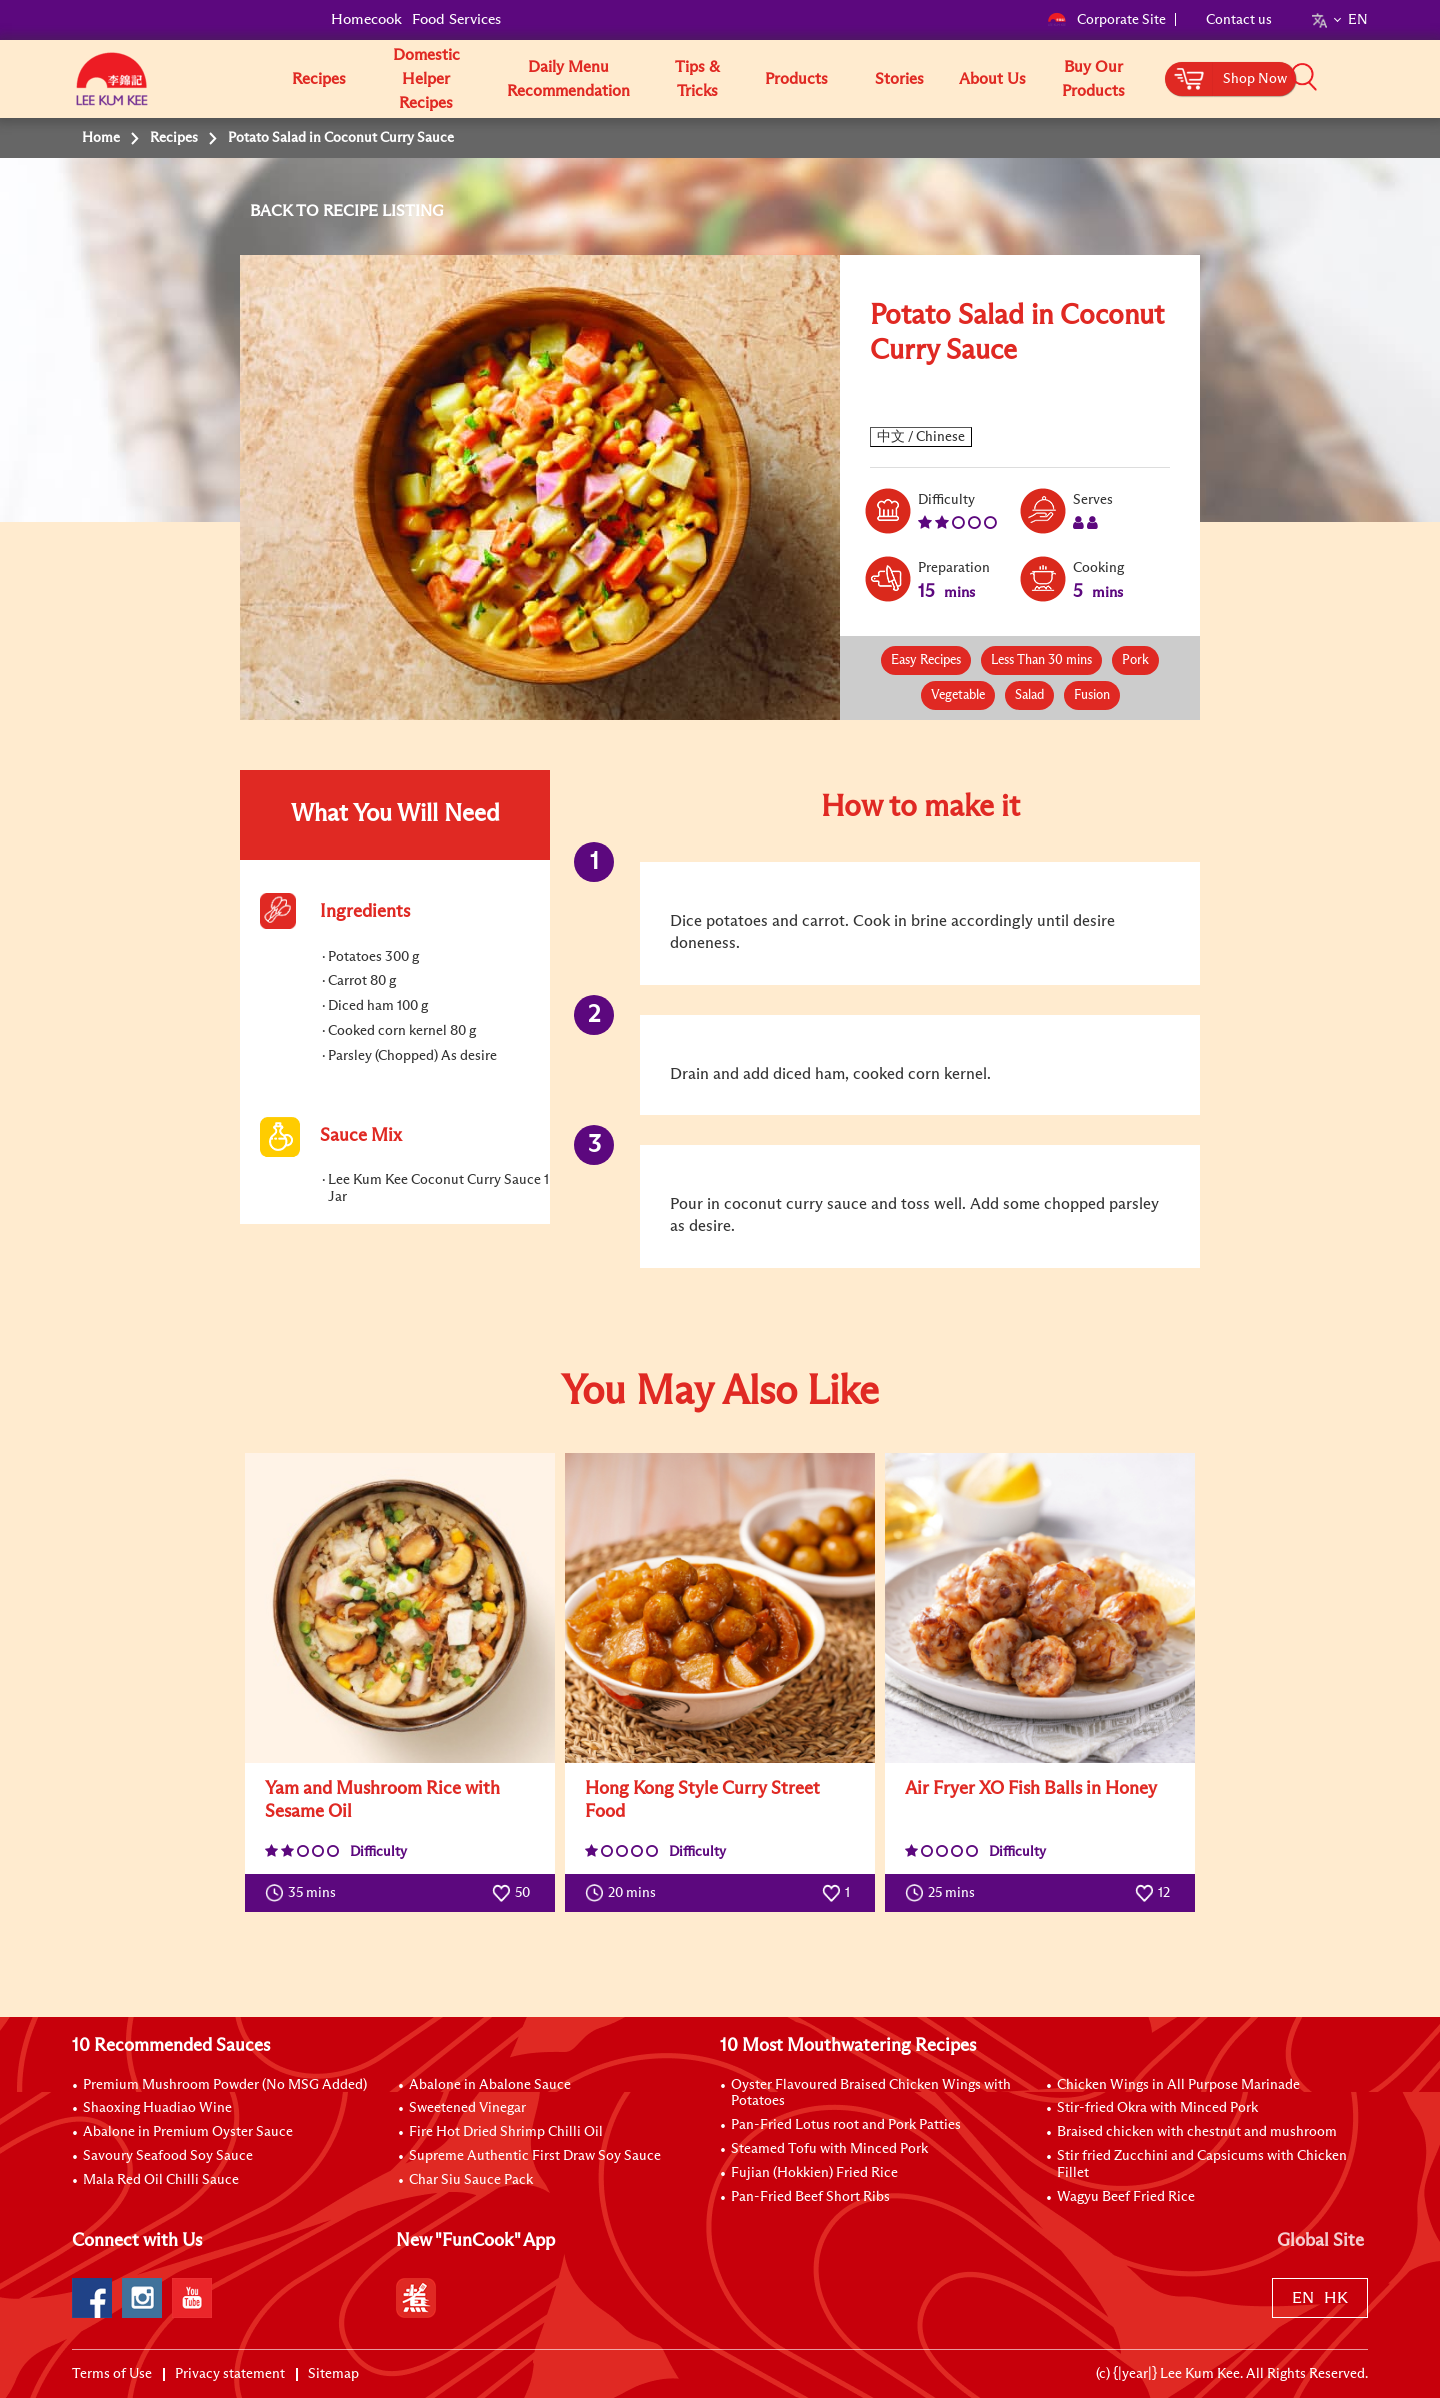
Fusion (1092, 695)
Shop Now (1255, 79)
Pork (1135, 660)
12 (1152, 1893)
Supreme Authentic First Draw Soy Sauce (535, 2156)
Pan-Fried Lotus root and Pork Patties (846, 2125)
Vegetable (958, 695)
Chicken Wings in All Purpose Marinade (1178, 2085)
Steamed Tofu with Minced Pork (829, 2149)
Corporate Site (1106, 20)
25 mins (944, 1893)
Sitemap (333, 2374)
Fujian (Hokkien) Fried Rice (814, 2173)
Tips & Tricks (697, 79)
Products (796, 79)
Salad (1029, 695)
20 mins (625, 1893)
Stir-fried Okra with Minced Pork (1157, 2108)
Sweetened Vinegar (467, 2108)
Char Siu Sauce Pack (471, 2180)
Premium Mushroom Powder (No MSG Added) (225, 2085)
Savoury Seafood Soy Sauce (168, 2156)
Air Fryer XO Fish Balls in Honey (1031, 1789)
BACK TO (286, 211)
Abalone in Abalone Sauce (490, 2085)
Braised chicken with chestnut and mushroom (1197, 2132)
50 (511, 1893)
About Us (992, 79)
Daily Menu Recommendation (568, 79)
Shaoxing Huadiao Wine (157, 2108)
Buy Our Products (1093, 79)
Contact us (1239, 20)
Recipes (319, 79)
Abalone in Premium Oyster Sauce (188, 2132)
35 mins (305, 1893)
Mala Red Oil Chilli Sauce (161, 2180)
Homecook (366, 19)
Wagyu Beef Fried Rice (1126, 2197)
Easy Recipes (926, 660)
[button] (1375, 78)
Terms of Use (112, 2374)
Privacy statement (230, 2374)
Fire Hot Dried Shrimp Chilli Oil (506, 2132)
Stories (899, 79)
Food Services (456, 19)
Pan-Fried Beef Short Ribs (810, 2197)
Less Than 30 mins (1041, 660)
